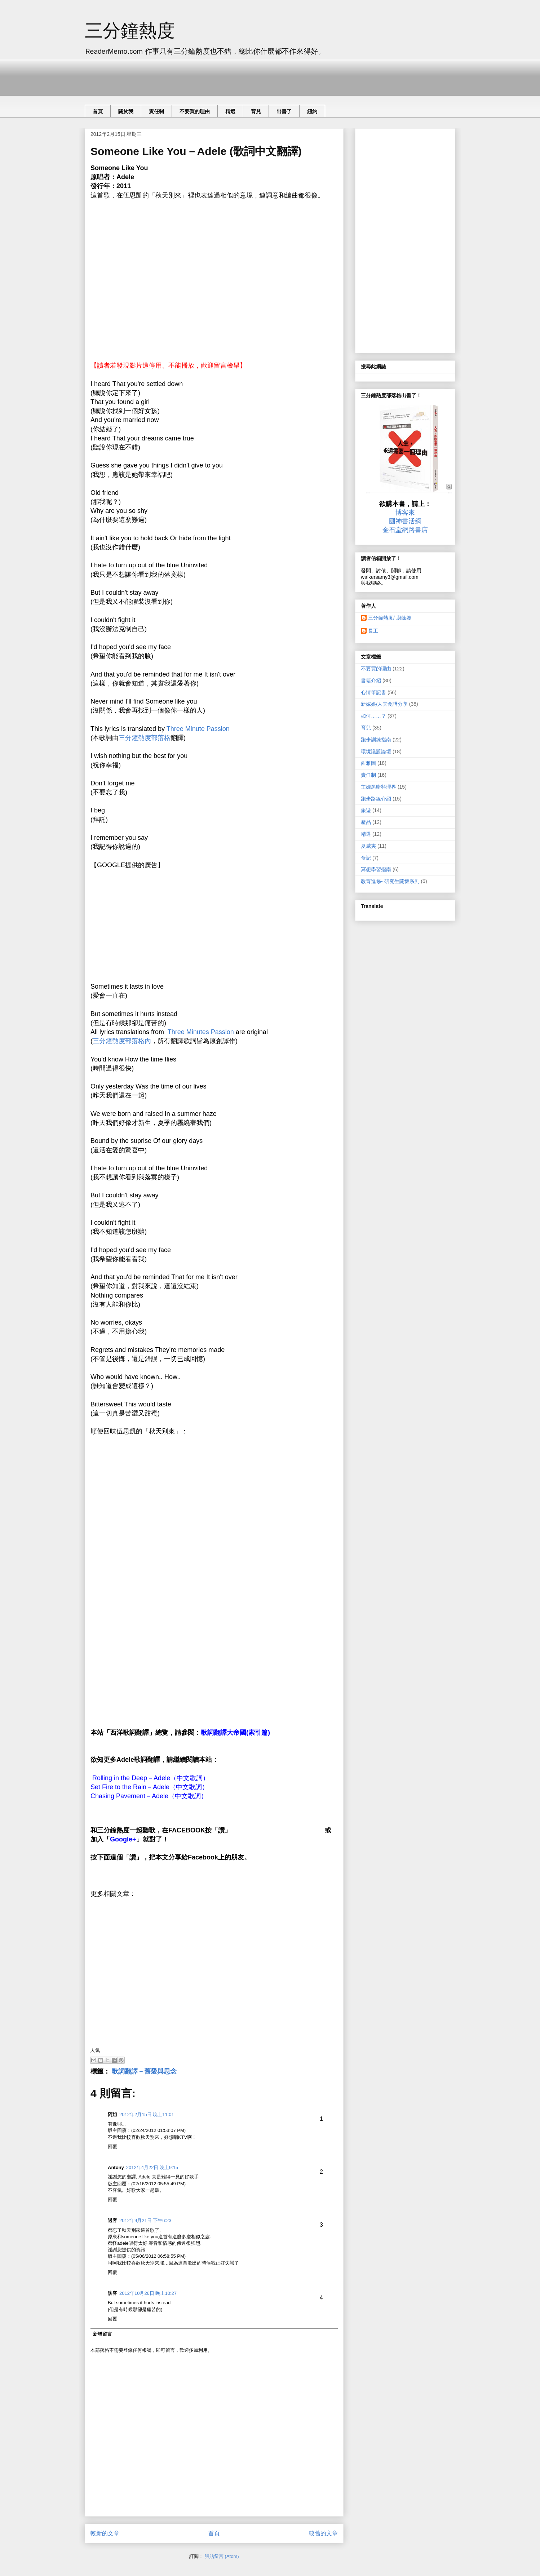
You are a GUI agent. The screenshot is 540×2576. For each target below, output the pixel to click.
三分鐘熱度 (130, 30)
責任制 (156, 111)
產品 (366, 822)
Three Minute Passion (198, 728)
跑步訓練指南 (376, 739)
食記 (366, 858)
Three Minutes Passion (201, 1032)
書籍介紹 (371, 680)
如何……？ (373, 716)
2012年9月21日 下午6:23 (145, 2220)
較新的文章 (104, 2533)
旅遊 (366, 810)
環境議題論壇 (376, 751)
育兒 (256, 111)
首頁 (98, 111)
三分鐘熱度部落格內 (122, 1041)
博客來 (405, 512)
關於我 (125, 111)
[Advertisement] (216, 76)
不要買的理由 (195, 111)
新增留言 (102, 2334)
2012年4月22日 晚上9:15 (152, 2167)
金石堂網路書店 (405, 529)
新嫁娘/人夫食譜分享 (384, 704)
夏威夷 (368, 846)
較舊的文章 (323, 2533)
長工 (373, 631)
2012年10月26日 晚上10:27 (148, 2293)
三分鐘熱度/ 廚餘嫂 (389, 618)
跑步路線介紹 (376, 799)
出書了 (284, 111)
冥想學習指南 (376, 869)
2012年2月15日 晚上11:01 (146, 2114)
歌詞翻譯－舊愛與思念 (144, 2071)
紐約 (312, 111)
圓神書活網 (405, 521)
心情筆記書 (373, 692)
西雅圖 (368, 763)
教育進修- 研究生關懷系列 (390, 881)
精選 (230, 111)
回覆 (112, 2146)
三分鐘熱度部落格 (145, 737)
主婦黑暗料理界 (378, 787)
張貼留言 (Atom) (222, 2556)
